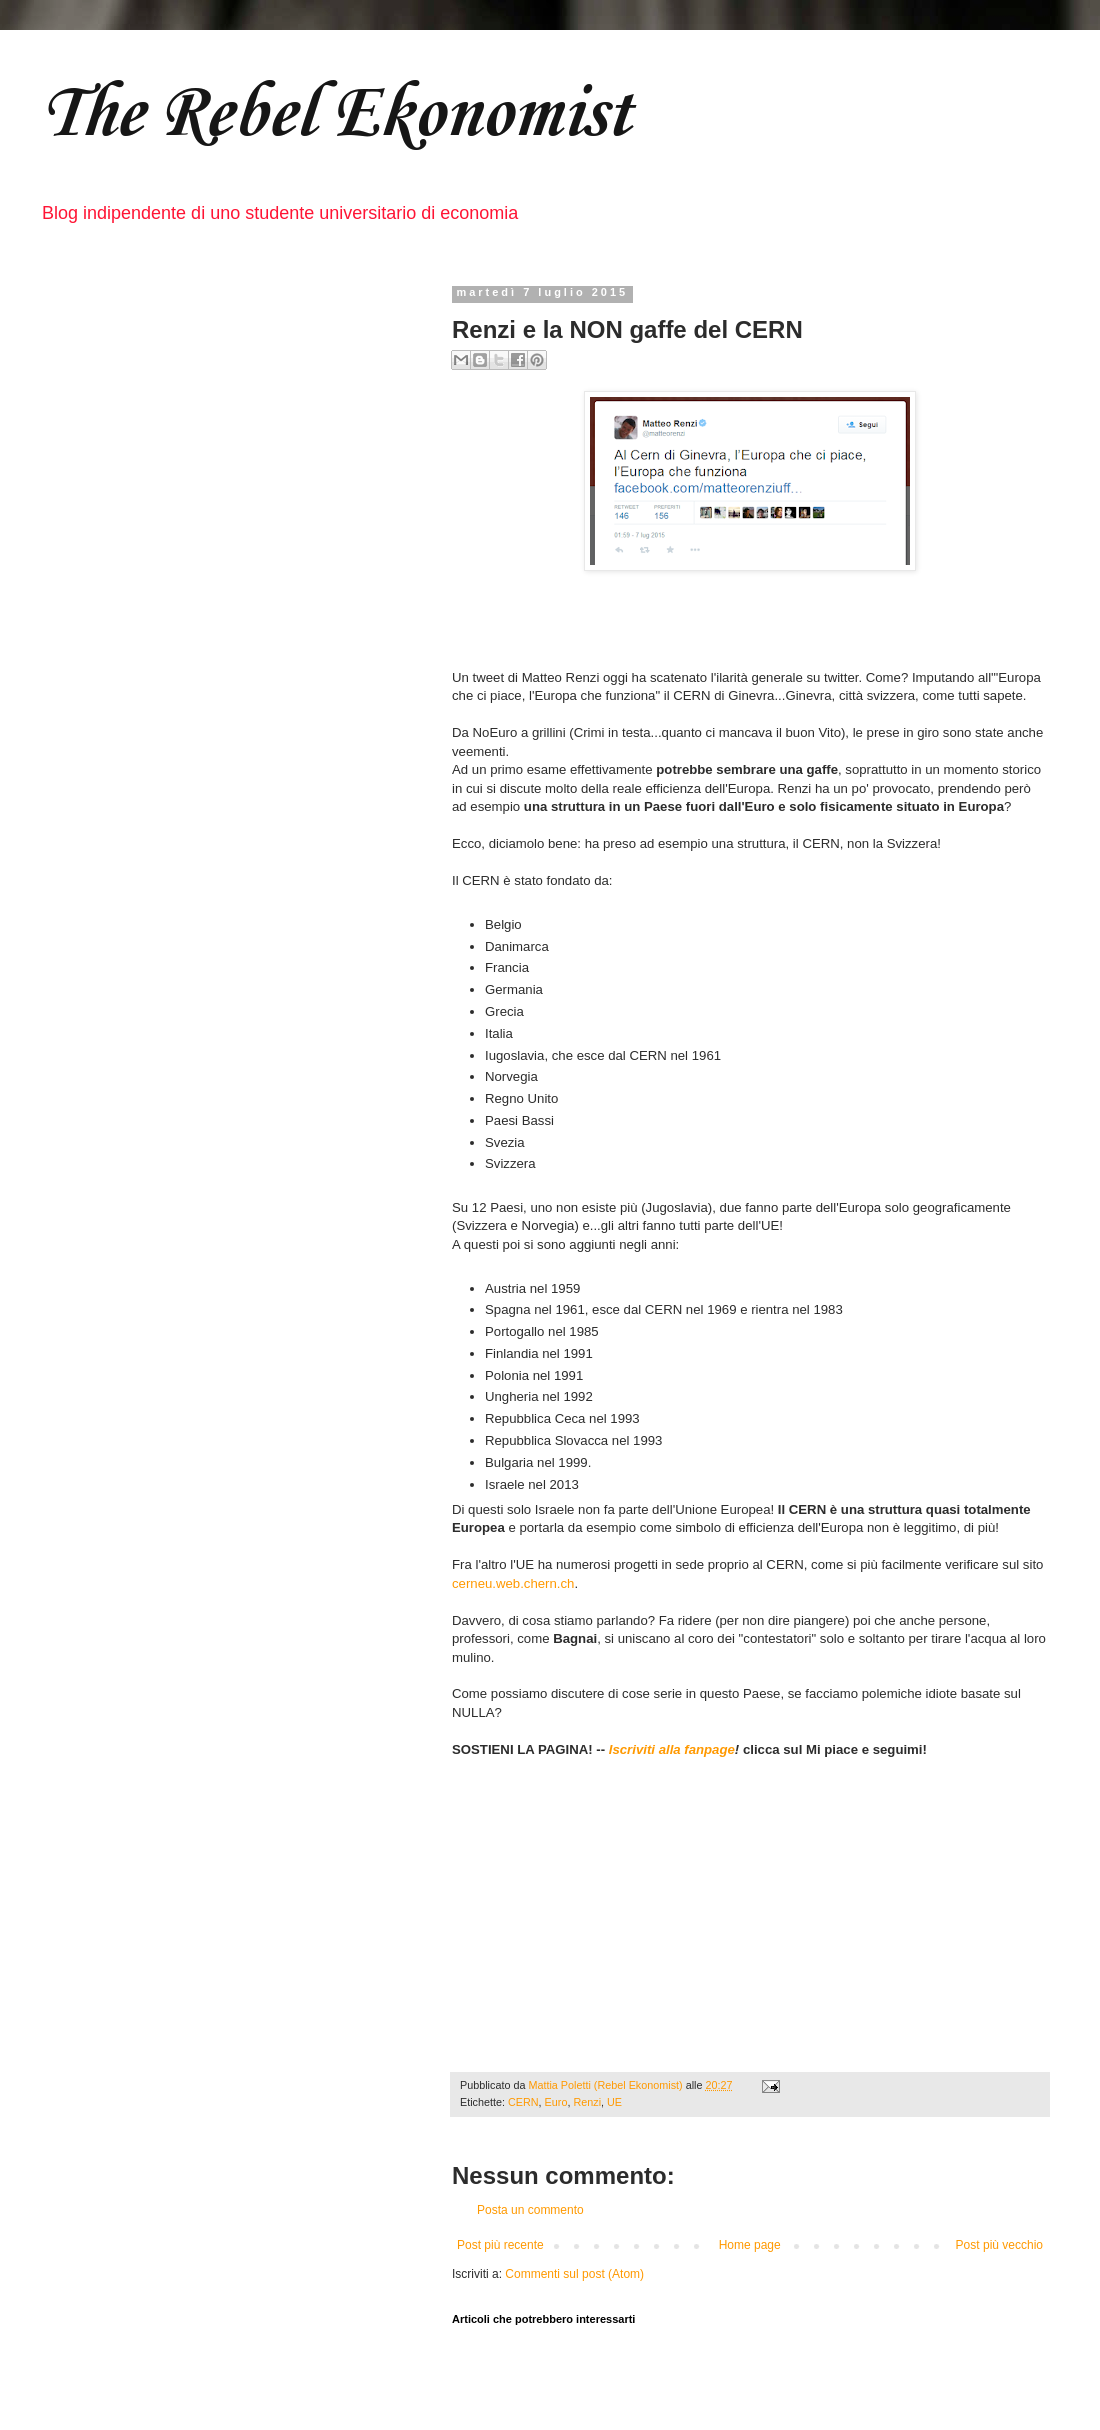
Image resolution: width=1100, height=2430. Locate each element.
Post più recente (500, 2245)
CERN (523, 2102)
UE (614, 2102)
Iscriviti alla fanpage (672, 1749)
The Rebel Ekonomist (335, 111)
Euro (556, 2102)
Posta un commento (530, 2210)
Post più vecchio (999, 2245)
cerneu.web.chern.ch (513, 1583)
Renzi (587, 2102)
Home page (750, 2245)
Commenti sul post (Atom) (574, 2274)
